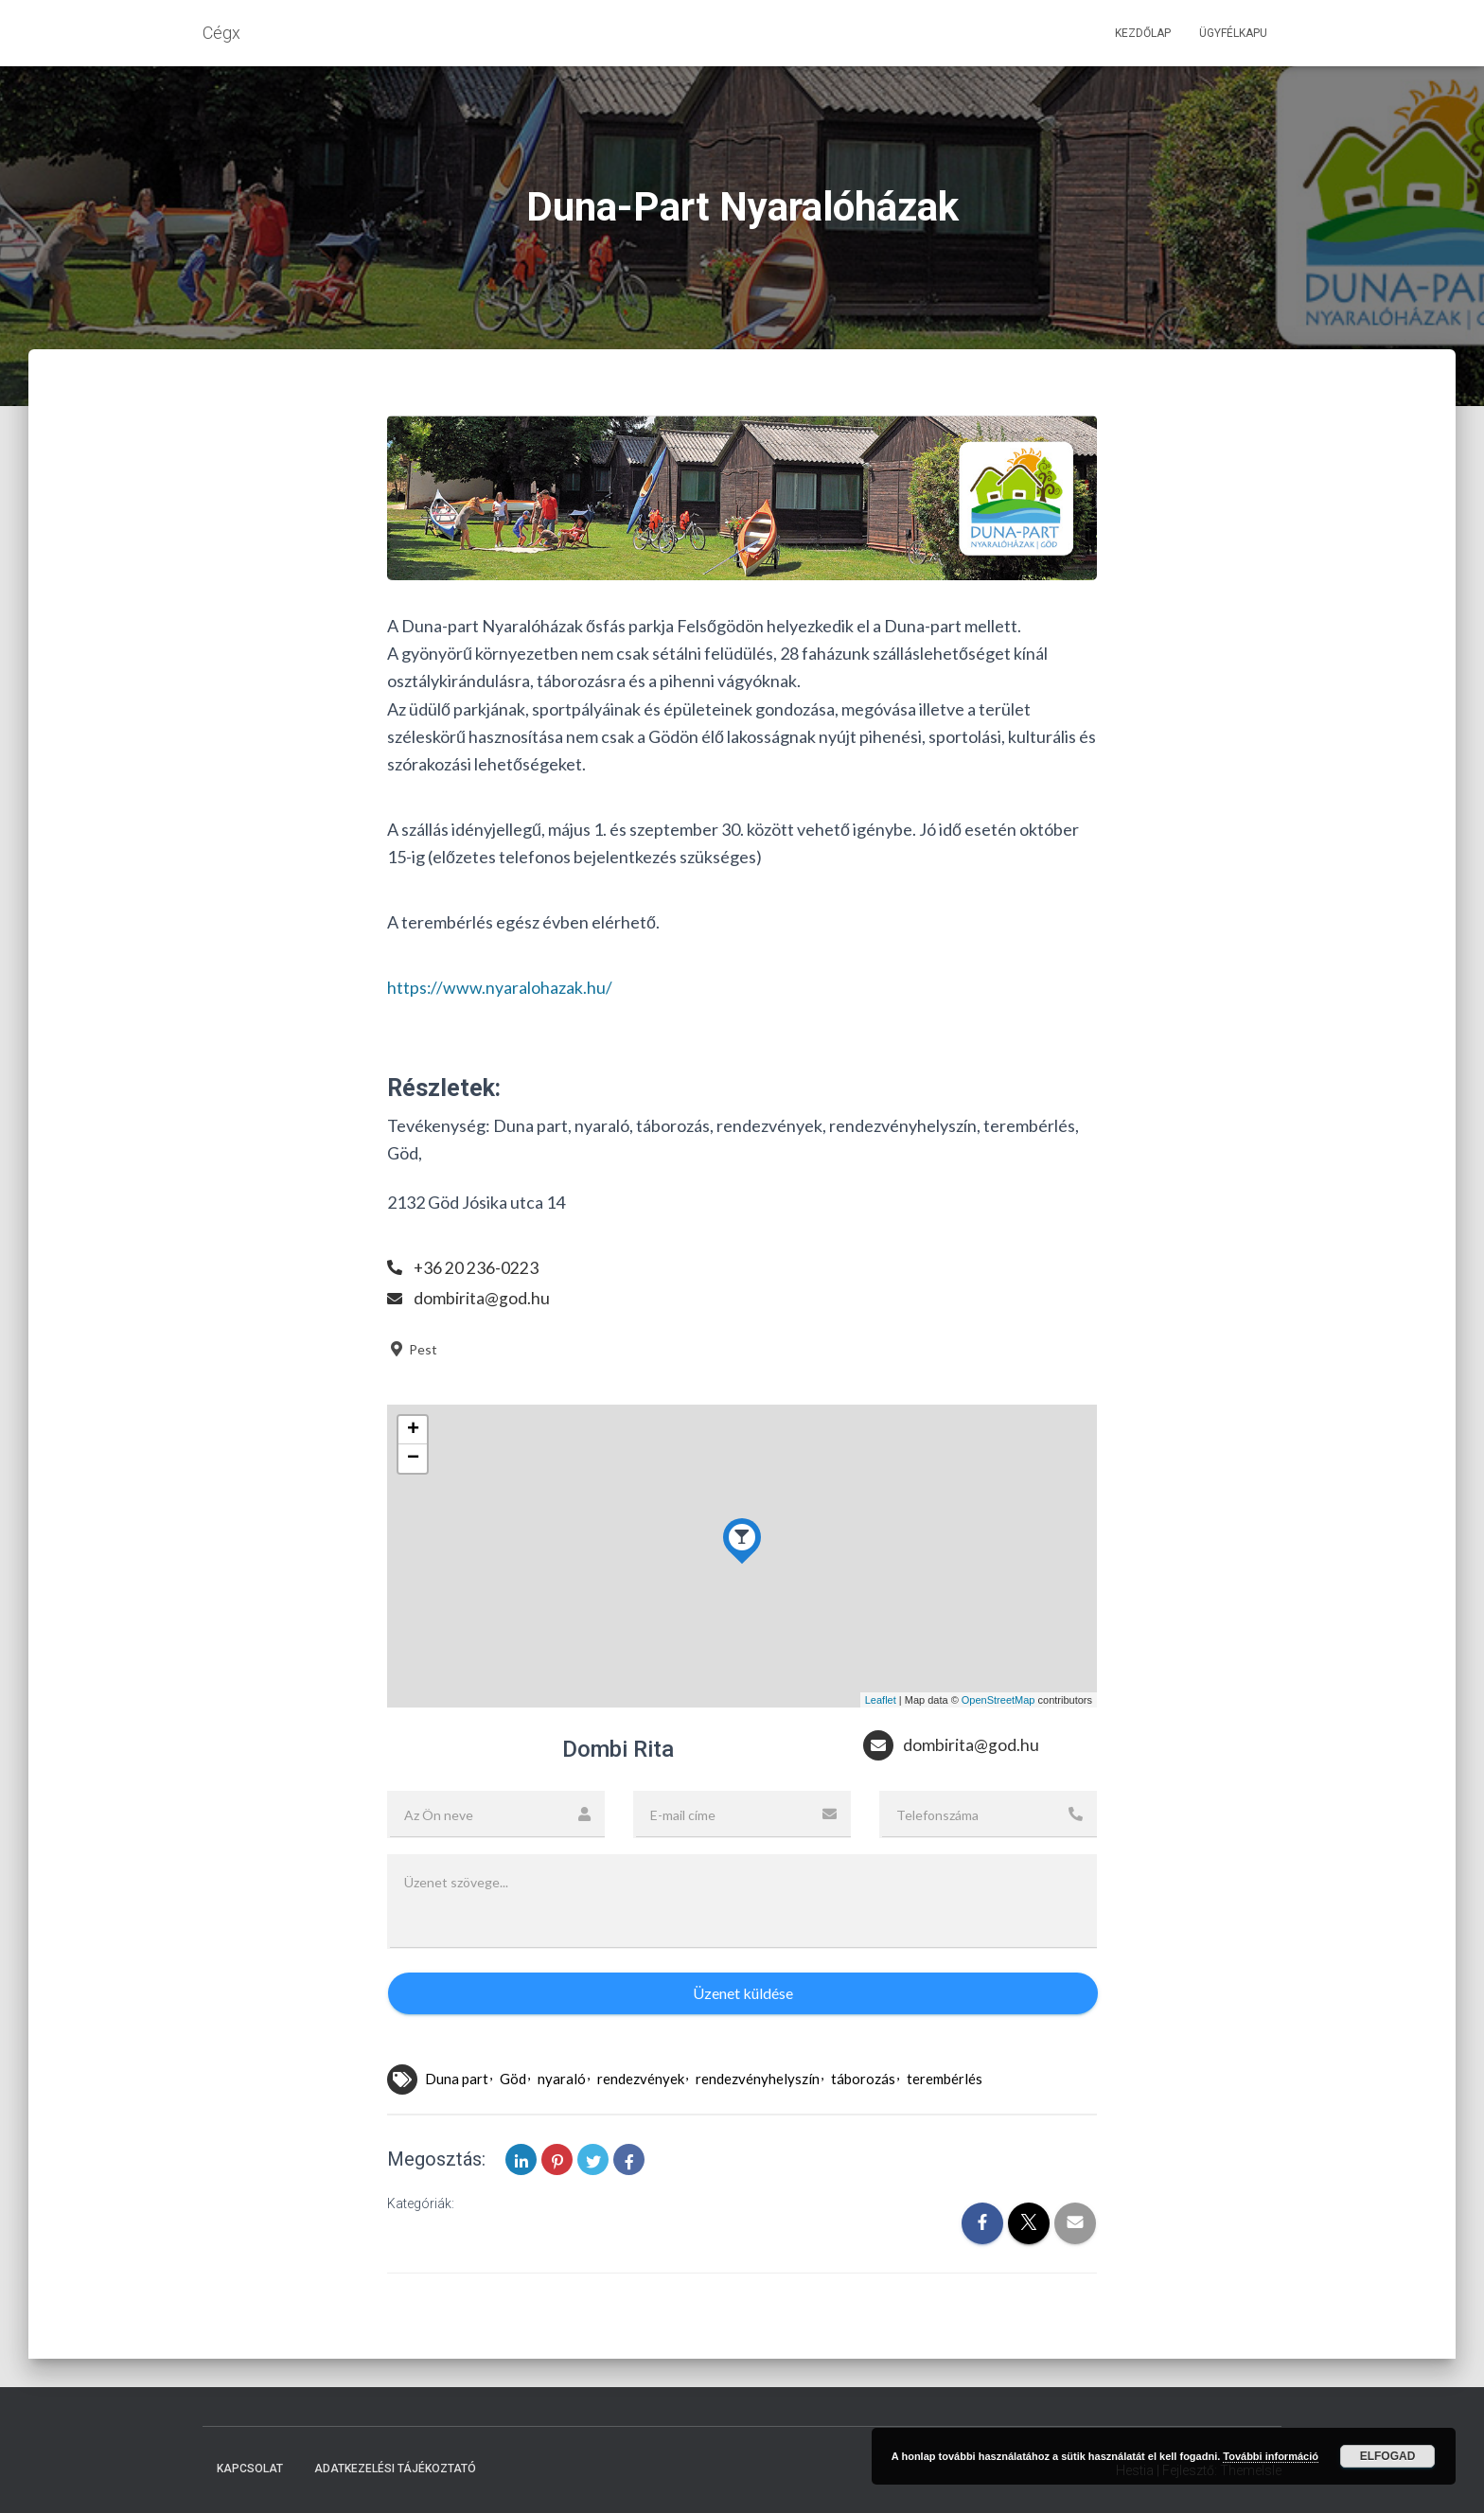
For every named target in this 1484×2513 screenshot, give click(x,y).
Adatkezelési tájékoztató (395, 2468)
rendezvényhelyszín (758, 2077)
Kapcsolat (250, 2468)
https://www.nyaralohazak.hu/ (500, 987)
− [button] (413, 1458)
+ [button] (413, 1430)
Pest (412, 1349)
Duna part (456, 2077)
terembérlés (944, 2077)
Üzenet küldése (743, 1993)
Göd (513, 2077)
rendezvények (640, 2077)
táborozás (863, 2077)
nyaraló (562, 2077)
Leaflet (880, 1699)
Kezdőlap (1143, 33)
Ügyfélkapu (1233, 33)
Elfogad (1388, 2456)
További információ (1270, 2456)
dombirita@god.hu (482, 1297)
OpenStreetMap (998, 1699)
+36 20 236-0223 (476, 1267)
